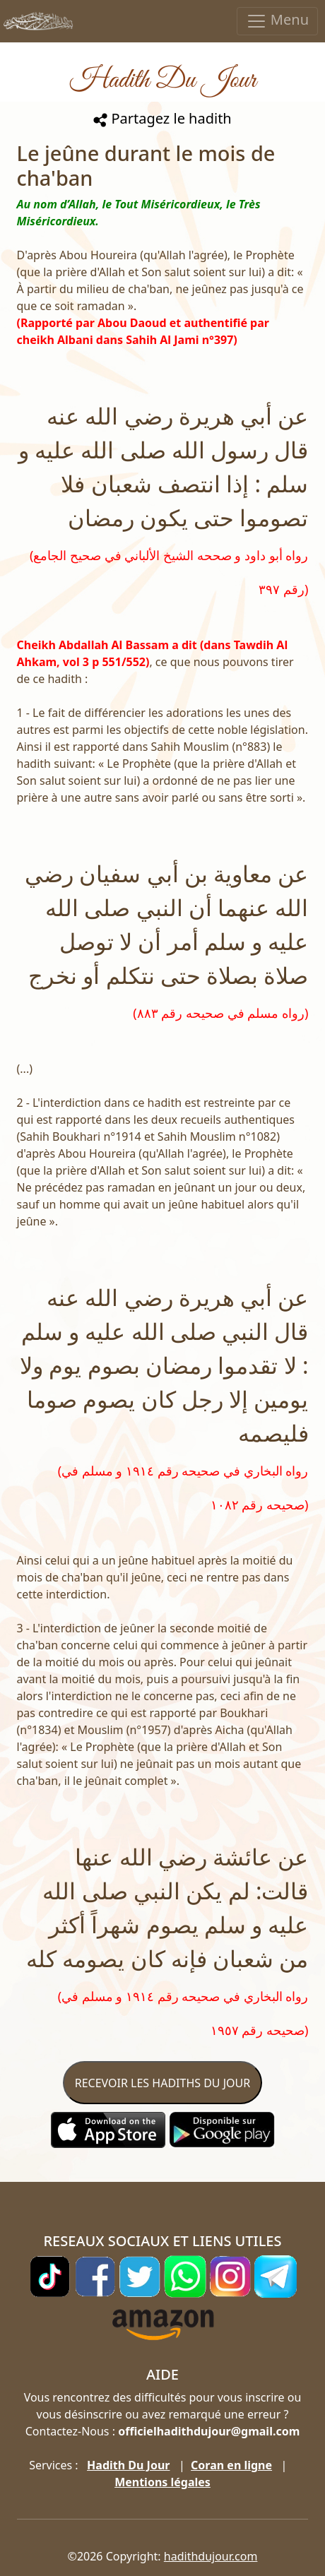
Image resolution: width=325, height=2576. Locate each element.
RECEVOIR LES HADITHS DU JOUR (162, 2083)
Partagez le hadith (162, 118)
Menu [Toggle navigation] (277, 21)
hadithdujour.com (211, 2556)
